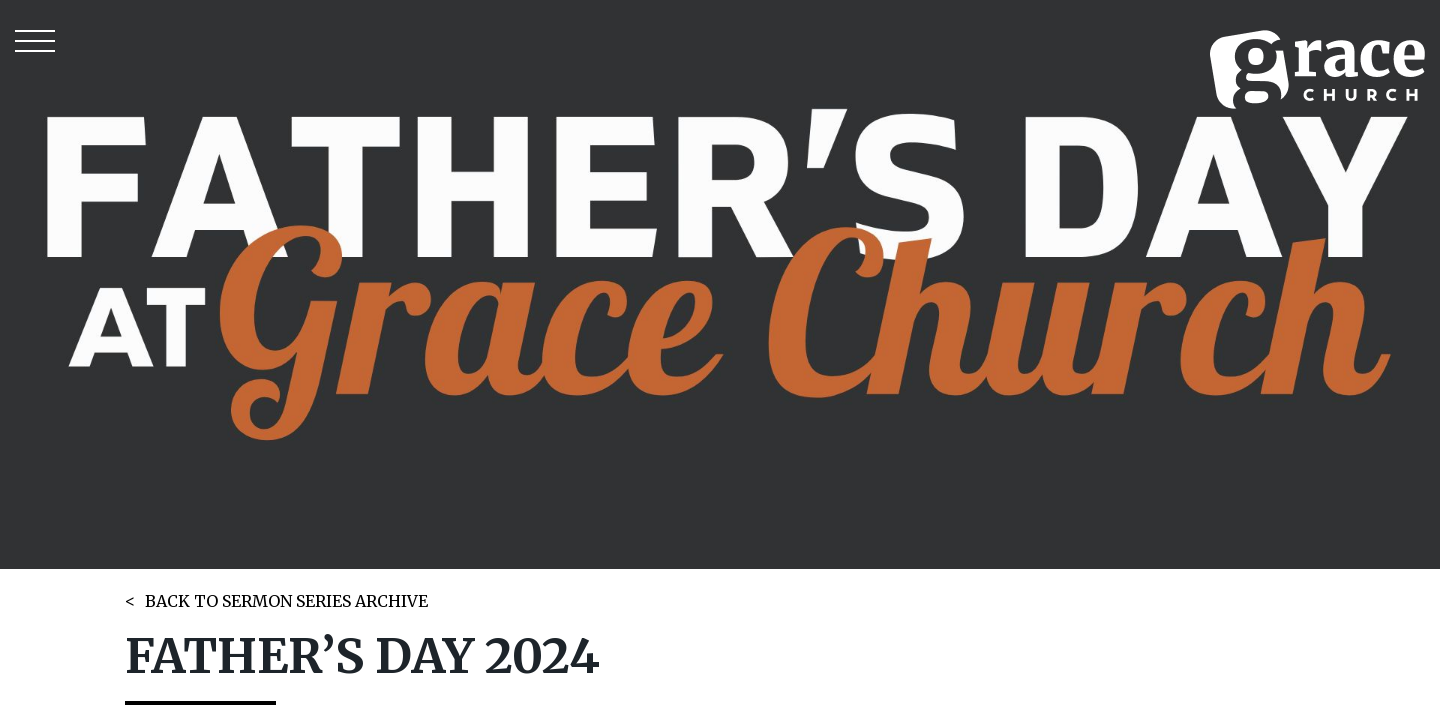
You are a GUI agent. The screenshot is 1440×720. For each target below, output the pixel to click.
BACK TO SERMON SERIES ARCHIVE (286, 601)
